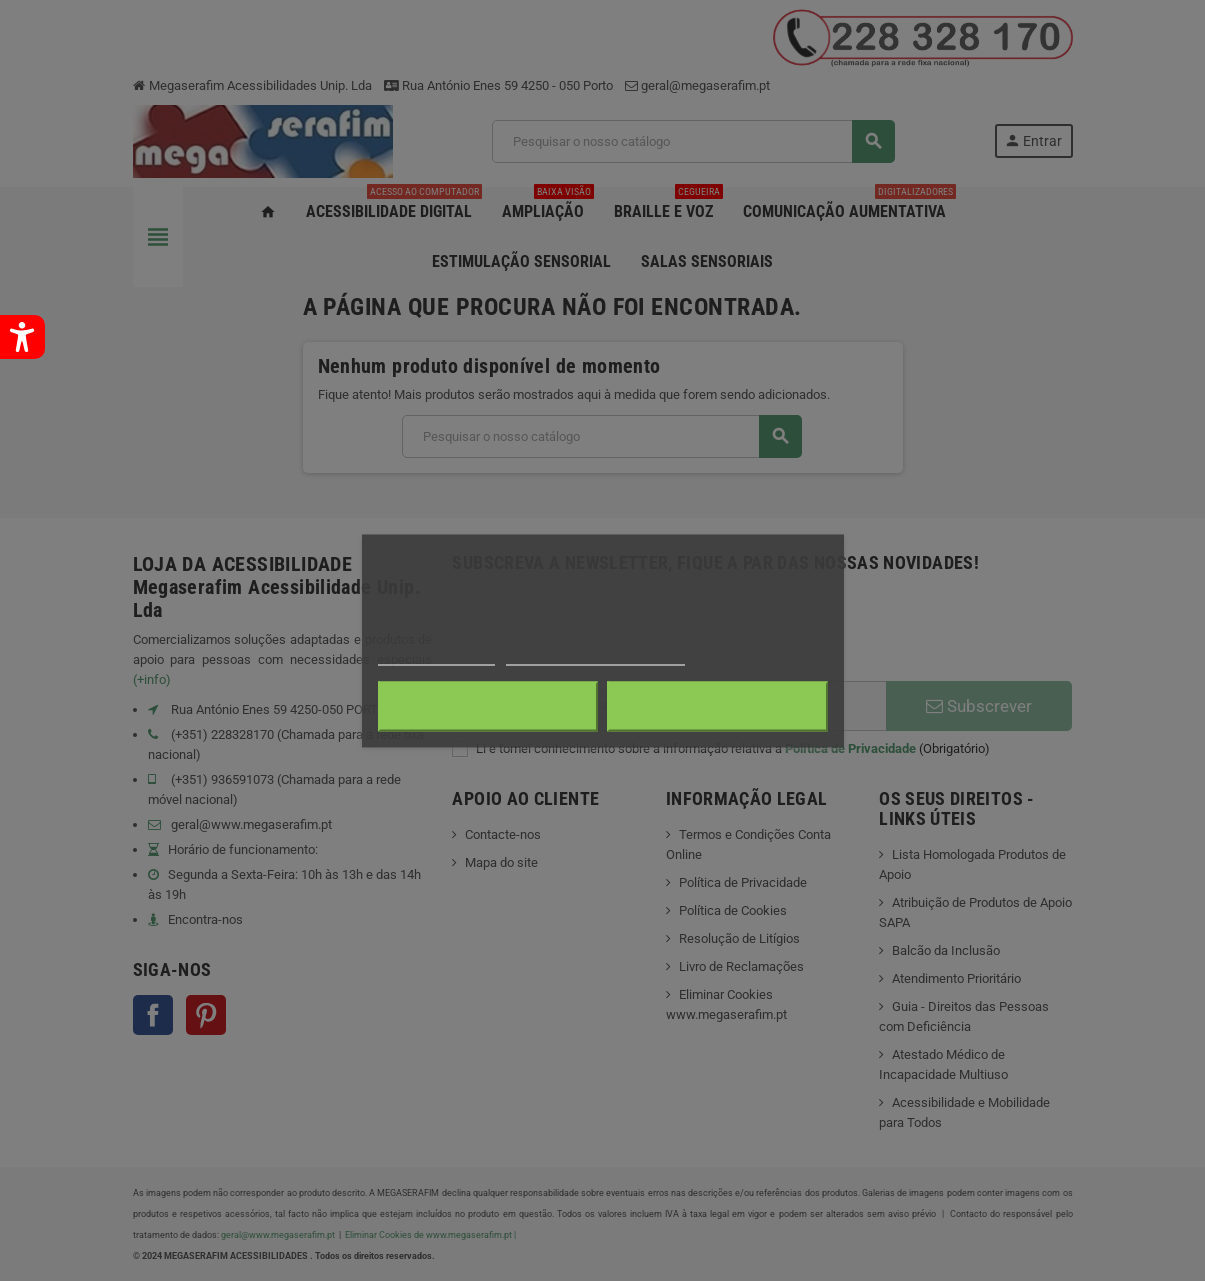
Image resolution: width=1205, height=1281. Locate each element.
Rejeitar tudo (487, 706)
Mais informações (437, 655)
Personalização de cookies (595, 655)
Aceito (717, 706)
